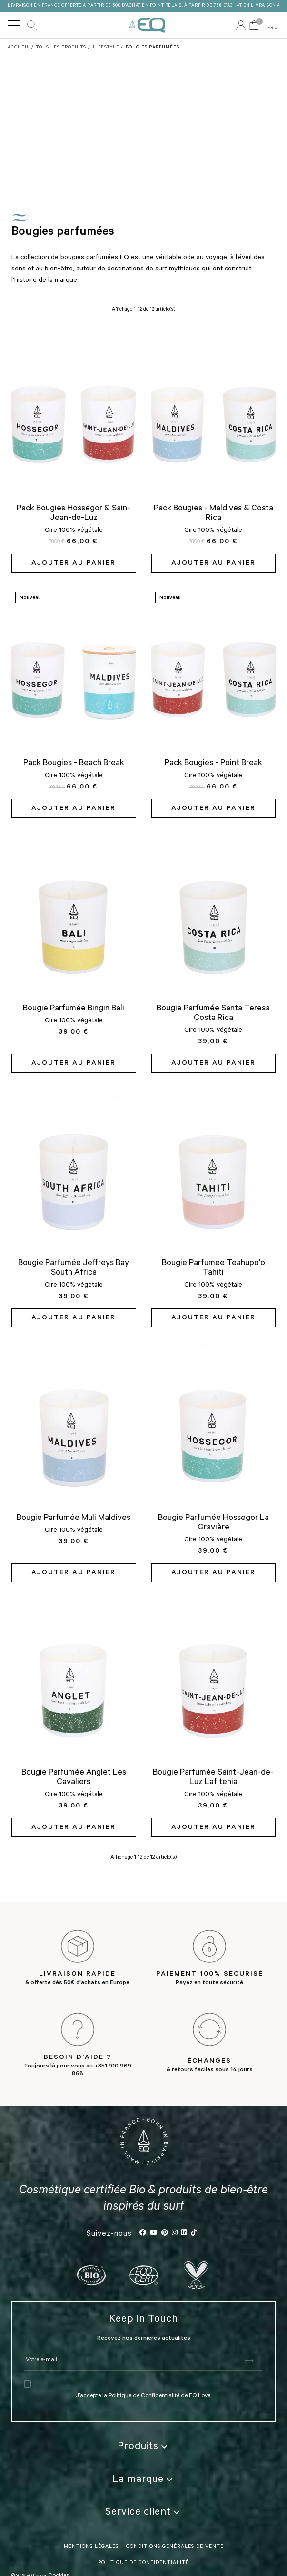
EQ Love (147, 25)
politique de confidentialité (143, 2516)
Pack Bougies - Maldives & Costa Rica (213, 513)
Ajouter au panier (73, 563)
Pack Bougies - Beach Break (73, 764)
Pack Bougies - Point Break (213, 764)
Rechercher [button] (32, 25)
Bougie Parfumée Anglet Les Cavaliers (73, 1778)
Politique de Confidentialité (144, 2349)
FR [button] (273, 28)
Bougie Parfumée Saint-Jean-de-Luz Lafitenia (213, 1778)
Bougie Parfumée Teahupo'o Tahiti (213, 1268)
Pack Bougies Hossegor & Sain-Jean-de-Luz (73, 513)
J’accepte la (92, 2349)
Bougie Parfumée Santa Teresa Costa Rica (213, 1013)
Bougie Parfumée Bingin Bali (73, 1009)
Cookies (58, 2529)
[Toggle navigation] (14, 25)
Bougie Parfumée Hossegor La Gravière (213, 1523)
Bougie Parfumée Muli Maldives (73, 1518)
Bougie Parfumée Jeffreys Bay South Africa (73, 1268)
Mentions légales (91, 2500)
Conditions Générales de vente (175, 2500)
